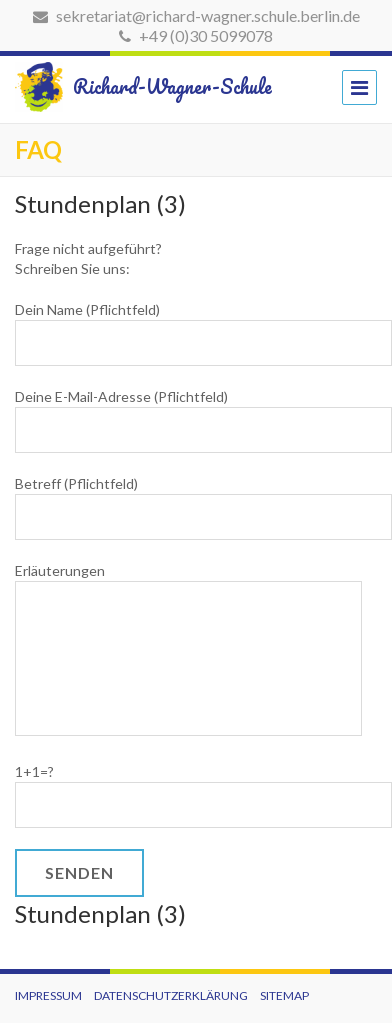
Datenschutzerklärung (171, 995)
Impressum (48, 995)
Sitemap (284, 995)
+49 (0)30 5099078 (196, 35)
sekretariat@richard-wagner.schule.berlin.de (196, 15)
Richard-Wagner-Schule (125, 86)
